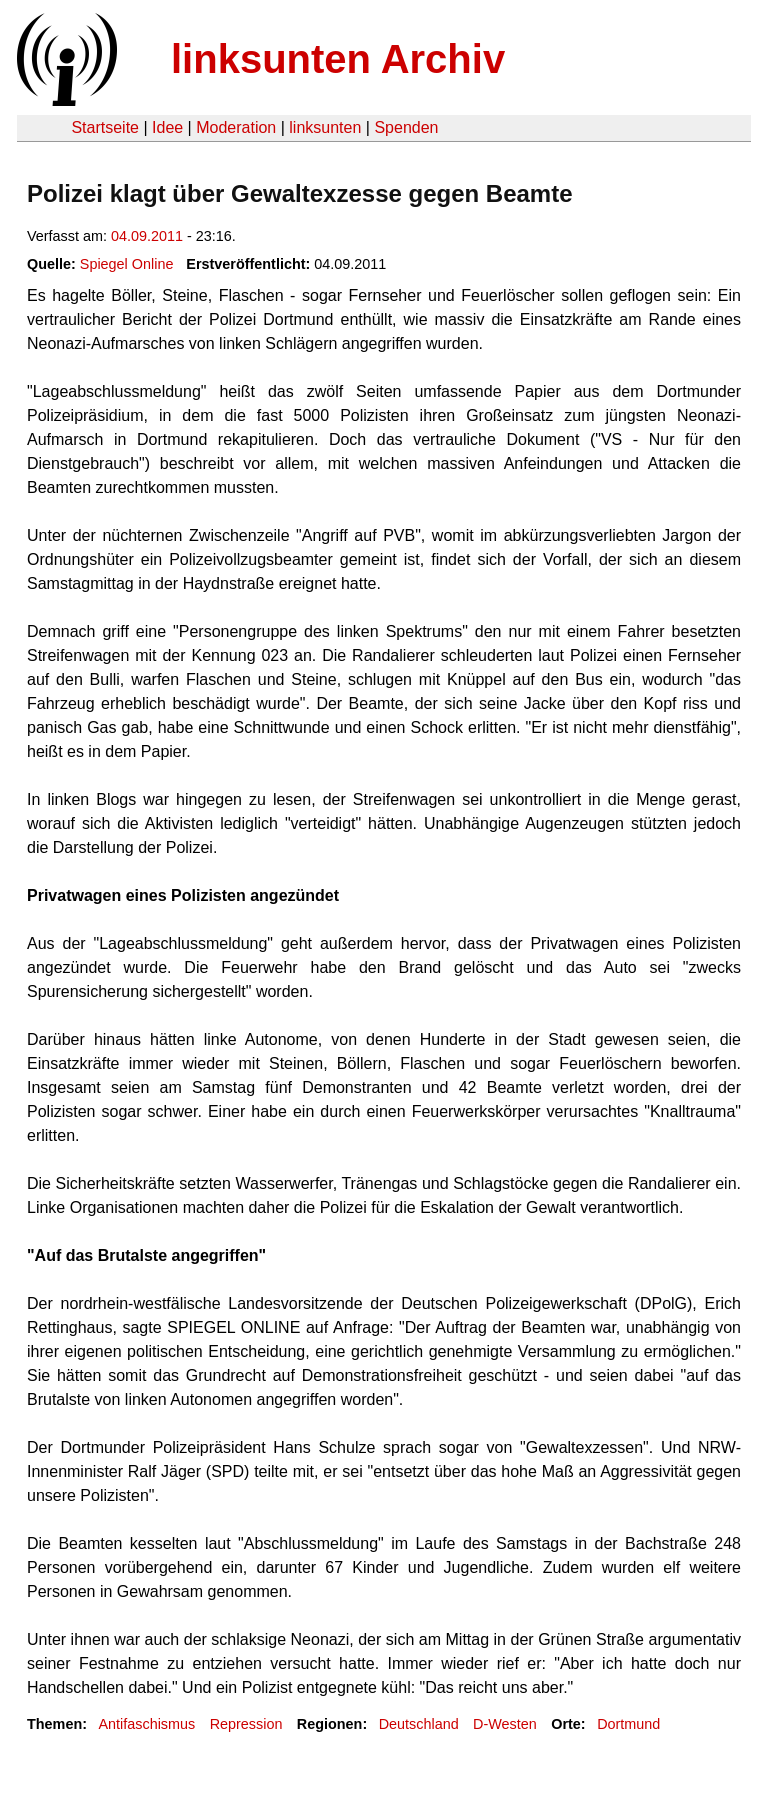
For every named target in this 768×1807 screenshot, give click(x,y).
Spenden (406, 127)
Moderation (236, 127)
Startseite (105, 127)
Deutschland (419, 1724)
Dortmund (628, 1724)
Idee (167, 127)
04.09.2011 (147, 236)
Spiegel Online (127, 264)
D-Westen (505, 1724)
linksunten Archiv (338, 59)
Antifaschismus (146, 1724)
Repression (246, 1724)
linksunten (325, 127)
